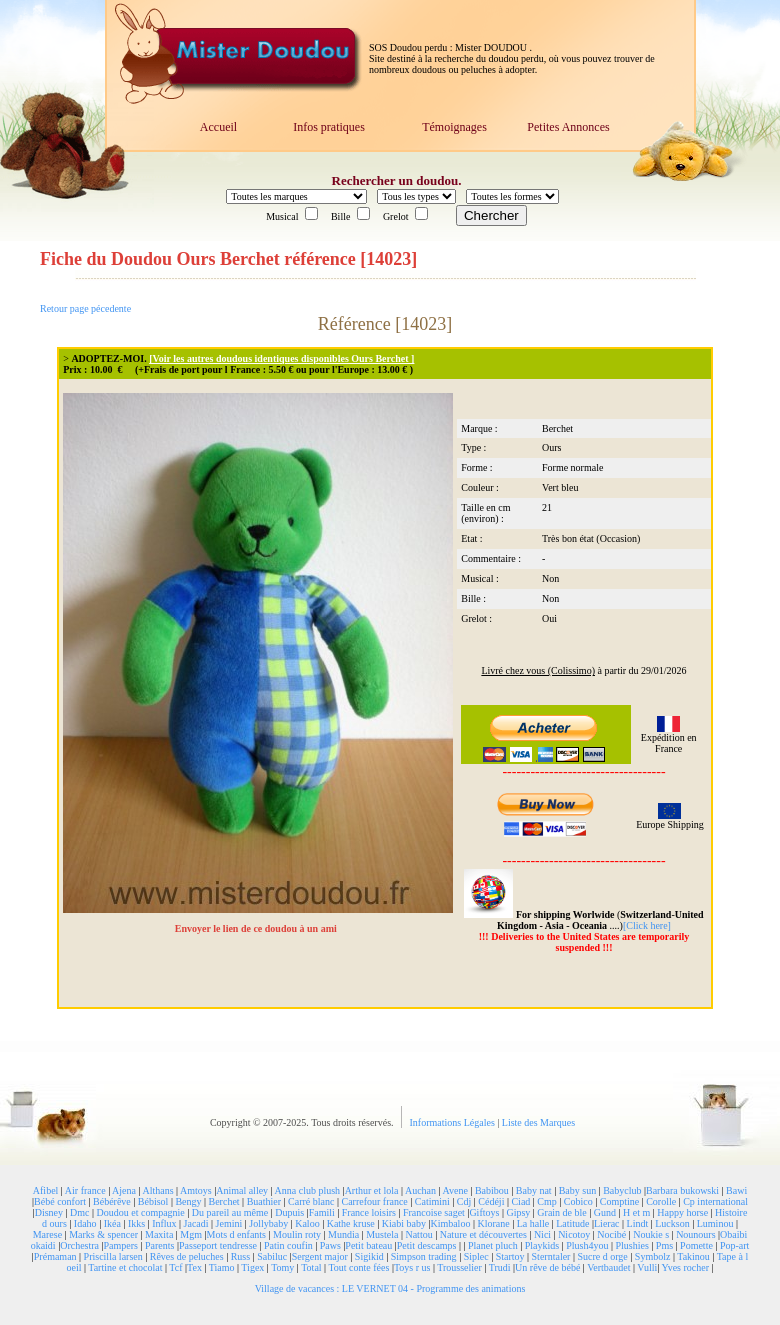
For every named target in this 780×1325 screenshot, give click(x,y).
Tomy (282, 1267)
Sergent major (320, 1256)
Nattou (418, 1234)
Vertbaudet (608, 1267)
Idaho (85, 1223)
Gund (605, 1212)
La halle (533, 1223)
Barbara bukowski (682, 1190)
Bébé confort (60, 1201)
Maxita (159, 1234)
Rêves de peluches (187, 1256)
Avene (455, 1190)
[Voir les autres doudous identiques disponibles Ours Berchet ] (281, 358)
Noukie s (651, 1234)
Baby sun (578, 1190)
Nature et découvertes (483, 1234)
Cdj (464, 1201)
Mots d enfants (236, 1234)
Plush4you (587, 1245)
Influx (164, 1223)
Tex (194, 1267)
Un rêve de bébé (547, 1267)
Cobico (578, 1201)
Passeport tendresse (218, 1245)
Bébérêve (112, 1201)
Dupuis (289, 1212)
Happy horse (682, 1212)
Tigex (252, 1267)
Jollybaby (268, 1223)
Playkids (542, 1245)
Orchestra (79, 1245)
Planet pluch (493, 1245)
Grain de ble (561, 1212)
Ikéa (112, 1223)
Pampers (121, 1245)
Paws (330, 1245)
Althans (157, 1190)
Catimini (432, 1201)
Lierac (607, 1223)
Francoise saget (434, 1212)
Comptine (619, 1201)
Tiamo (222, 1267)
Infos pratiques (329, 127)
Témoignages (454, 127)
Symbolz (653, 1256)
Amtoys (196, 1190)
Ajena (124, 1190)
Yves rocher (685, 1267)
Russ (240, 1256)
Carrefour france (374, 1201)
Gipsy (518, 1212)
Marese (47, 1234)
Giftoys (484, 1212)
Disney (49, 1212)
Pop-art (734, 1245)
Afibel (46, 1190)
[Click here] (647, 925)
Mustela (382, 1234)
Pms (664, 1245)
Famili (322, 1212)
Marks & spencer (103, 1234)
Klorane (493, 1223)
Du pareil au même (230, 1212)
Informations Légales (454, 1122)
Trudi (500, 1267)
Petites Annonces (568, 127)
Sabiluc (272, 1256)
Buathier (264, 1201)
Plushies (631, 1245)
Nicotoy (574, 1234)
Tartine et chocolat (125, 1267)
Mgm (191, 1234)
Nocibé (611, 1234)
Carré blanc (311, 1201)
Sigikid (369, 1256)
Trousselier (459, 1267)
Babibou (492, 1190)
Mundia (343, 1234)
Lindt (638, 1223)
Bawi (736, 1190)
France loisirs (369, 1212)
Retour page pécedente (85, 308)
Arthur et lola (372, 1190)
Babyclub (622, 1190)
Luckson (672, 1223)
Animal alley (242, 1190)
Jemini (229, 1223)
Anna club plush (308, 1190)
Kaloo (307, 1223)
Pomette (696, 1245)
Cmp (546, 1201)
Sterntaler (551, 1256)
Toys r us (412, 1267)
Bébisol (153, 1201)
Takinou (693, 1256)
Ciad (520, 1201)
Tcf (175, 1267)
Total (311, 1267)
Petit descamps (427, 1245)
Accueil (218, 127)
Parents (159, 1245)
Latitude (572, 1223)
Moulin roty (297, 1234)
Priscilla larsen (113, 1256)
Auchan (420, 1190)
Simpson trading (424, 1256)
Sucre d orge (602, 1256)
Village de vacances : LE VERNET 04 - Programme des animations (390, 1288)
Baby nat (534, 1190)
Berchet (224, 1201)
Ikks (136, 1223)
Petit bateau (368, 1245)
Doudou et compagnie (141, 1212)
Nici (542, 1234)
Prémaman (55, 1256)
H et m (636, 1212)
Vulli (647, 1267)
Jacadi (196, 1223)
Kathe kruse (351, 1223)
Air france (85, 1190)
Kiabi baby (404, 1223)
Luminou (715, 1223)
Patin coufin (288, 1245)
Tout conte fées (358, 1267)
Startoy (510, 1256)
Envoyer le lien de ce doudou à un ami (257, 928)
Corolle (661, 1201)
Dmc (79, 1212)
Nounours (695, 1234)
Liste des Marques (538, 1122)
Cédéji (491, 1201)
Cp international (715, 1201)
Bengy (188, 1201)
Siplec (476, 1256)
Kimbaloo (450, 1223)
